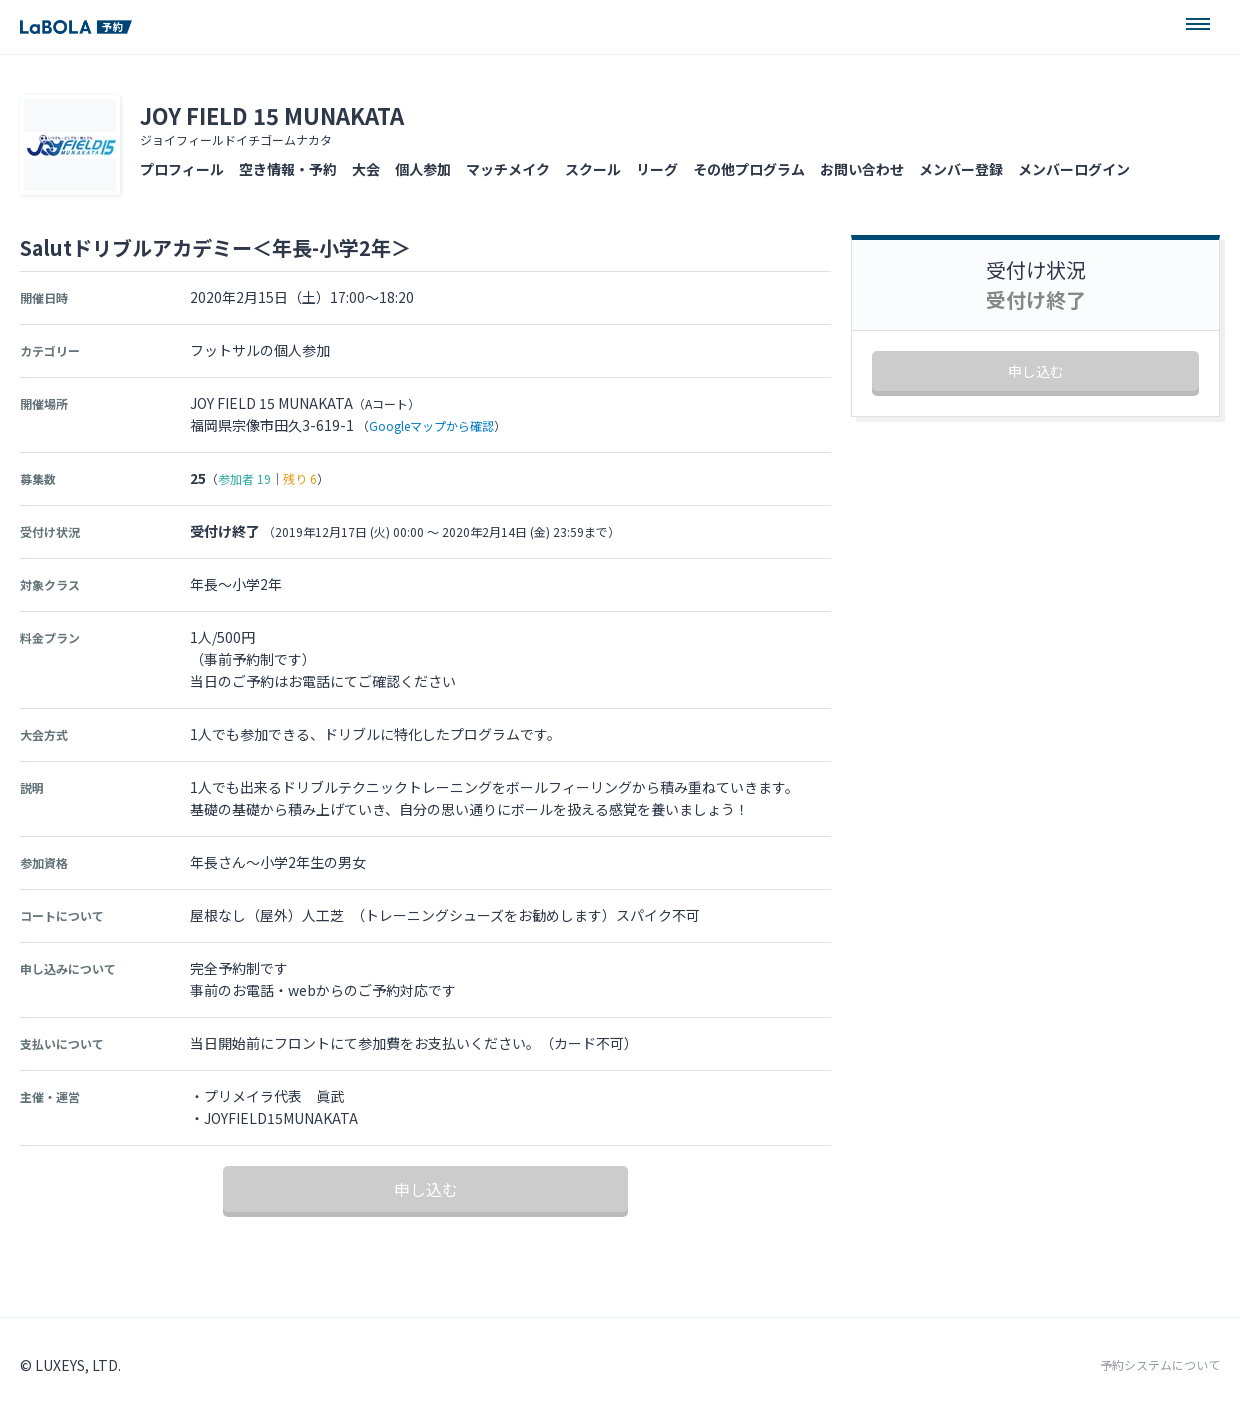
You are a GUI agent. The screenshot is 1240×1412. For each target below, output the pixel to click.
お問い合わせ (862, 169)
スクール (593, 169)
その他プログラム (749, 169)
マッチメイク (508, 169)
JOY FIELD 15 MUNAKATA (272, 115)
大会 (366, 169)
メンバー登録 (961, 169)
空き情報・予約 (288, 169)
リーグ (657, 169)
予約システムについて (1160, 1365)
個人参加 (423, 169)
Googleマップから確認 (431, 425)
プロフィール (182, 169)
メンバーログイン (1074, 169)
